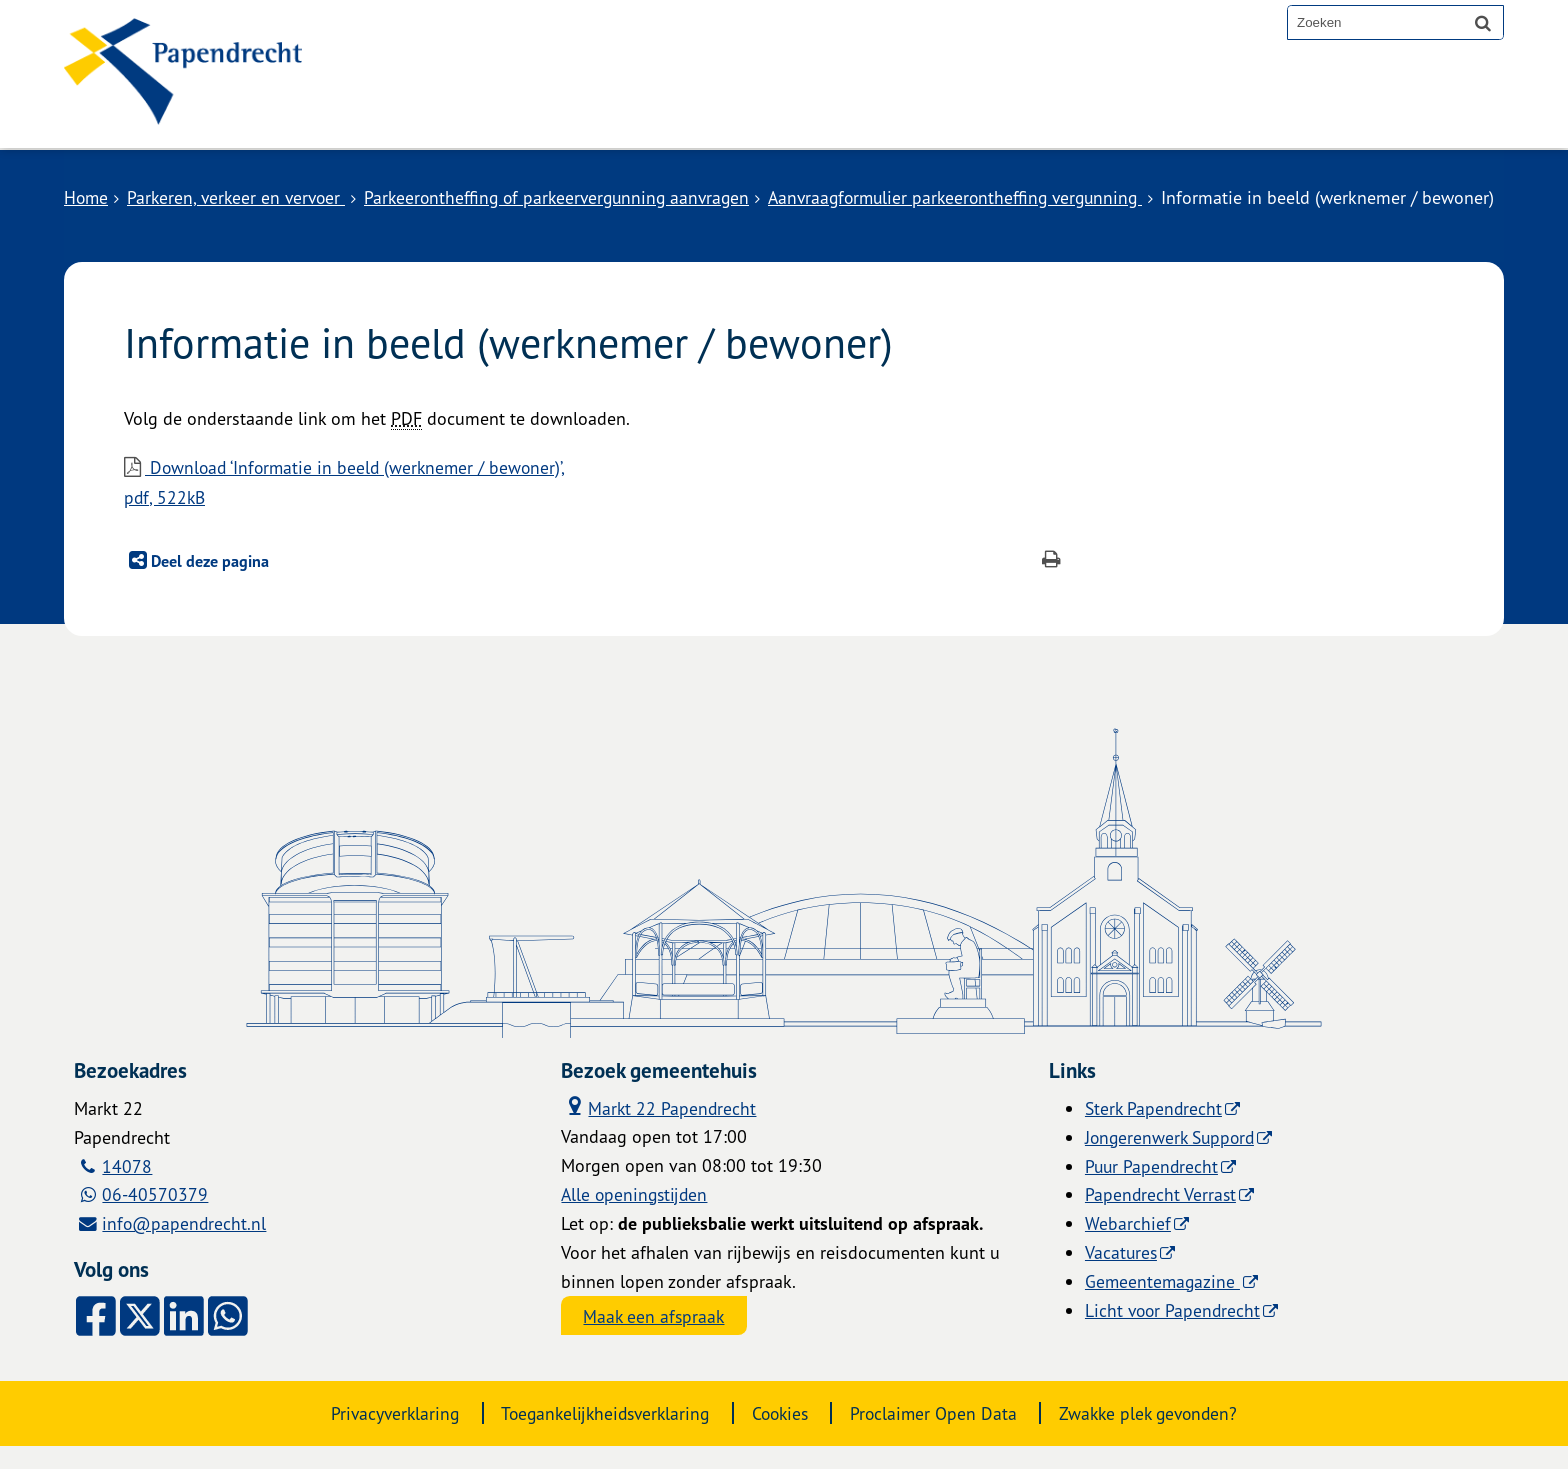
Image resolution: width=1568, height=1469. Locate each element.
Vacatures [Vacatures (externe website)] (1122, 1275)
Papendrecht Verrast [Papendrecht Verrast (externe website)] (1161, 1217)
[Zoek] (1483, 22)
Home (87, 197)
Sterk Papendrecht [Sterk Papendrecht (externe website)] (1155, 1131)
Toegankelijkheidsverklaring (600, 1436)
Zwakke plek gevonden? (1159, 1436)
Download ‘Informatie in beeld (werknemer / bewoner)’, (596, 506)
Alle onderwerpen (447, 113)
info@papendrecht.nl (186, 1246)
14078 (128, 1188)
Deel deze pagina (208, 584)
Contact (602, 113)
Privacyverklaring (383, 1436)
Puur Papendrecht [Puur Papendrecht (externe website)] (1153, 1188)
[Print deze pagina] (1051, 584)
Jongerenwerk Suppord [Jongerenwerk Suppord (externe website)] (1173, 1159)
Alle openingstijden (636, 1217)
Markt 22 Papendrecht (659, 1129)
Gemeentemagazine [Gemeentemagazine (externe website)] (1164, 1303)
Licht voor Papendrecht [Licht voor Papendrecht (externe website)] (1174, 1332)
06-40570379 (156, 1217)
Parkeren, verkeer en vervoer (241, 197)
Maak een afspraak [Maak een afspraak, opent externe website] (656, 1339)
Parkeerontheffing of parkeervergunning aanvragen (570, 197)
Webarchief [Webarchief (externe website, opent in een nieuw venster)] (1128, 1246)
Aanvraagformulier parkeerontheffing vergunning (980, 197)
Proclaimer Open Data (939, 1436)
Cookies (782, 1436)
